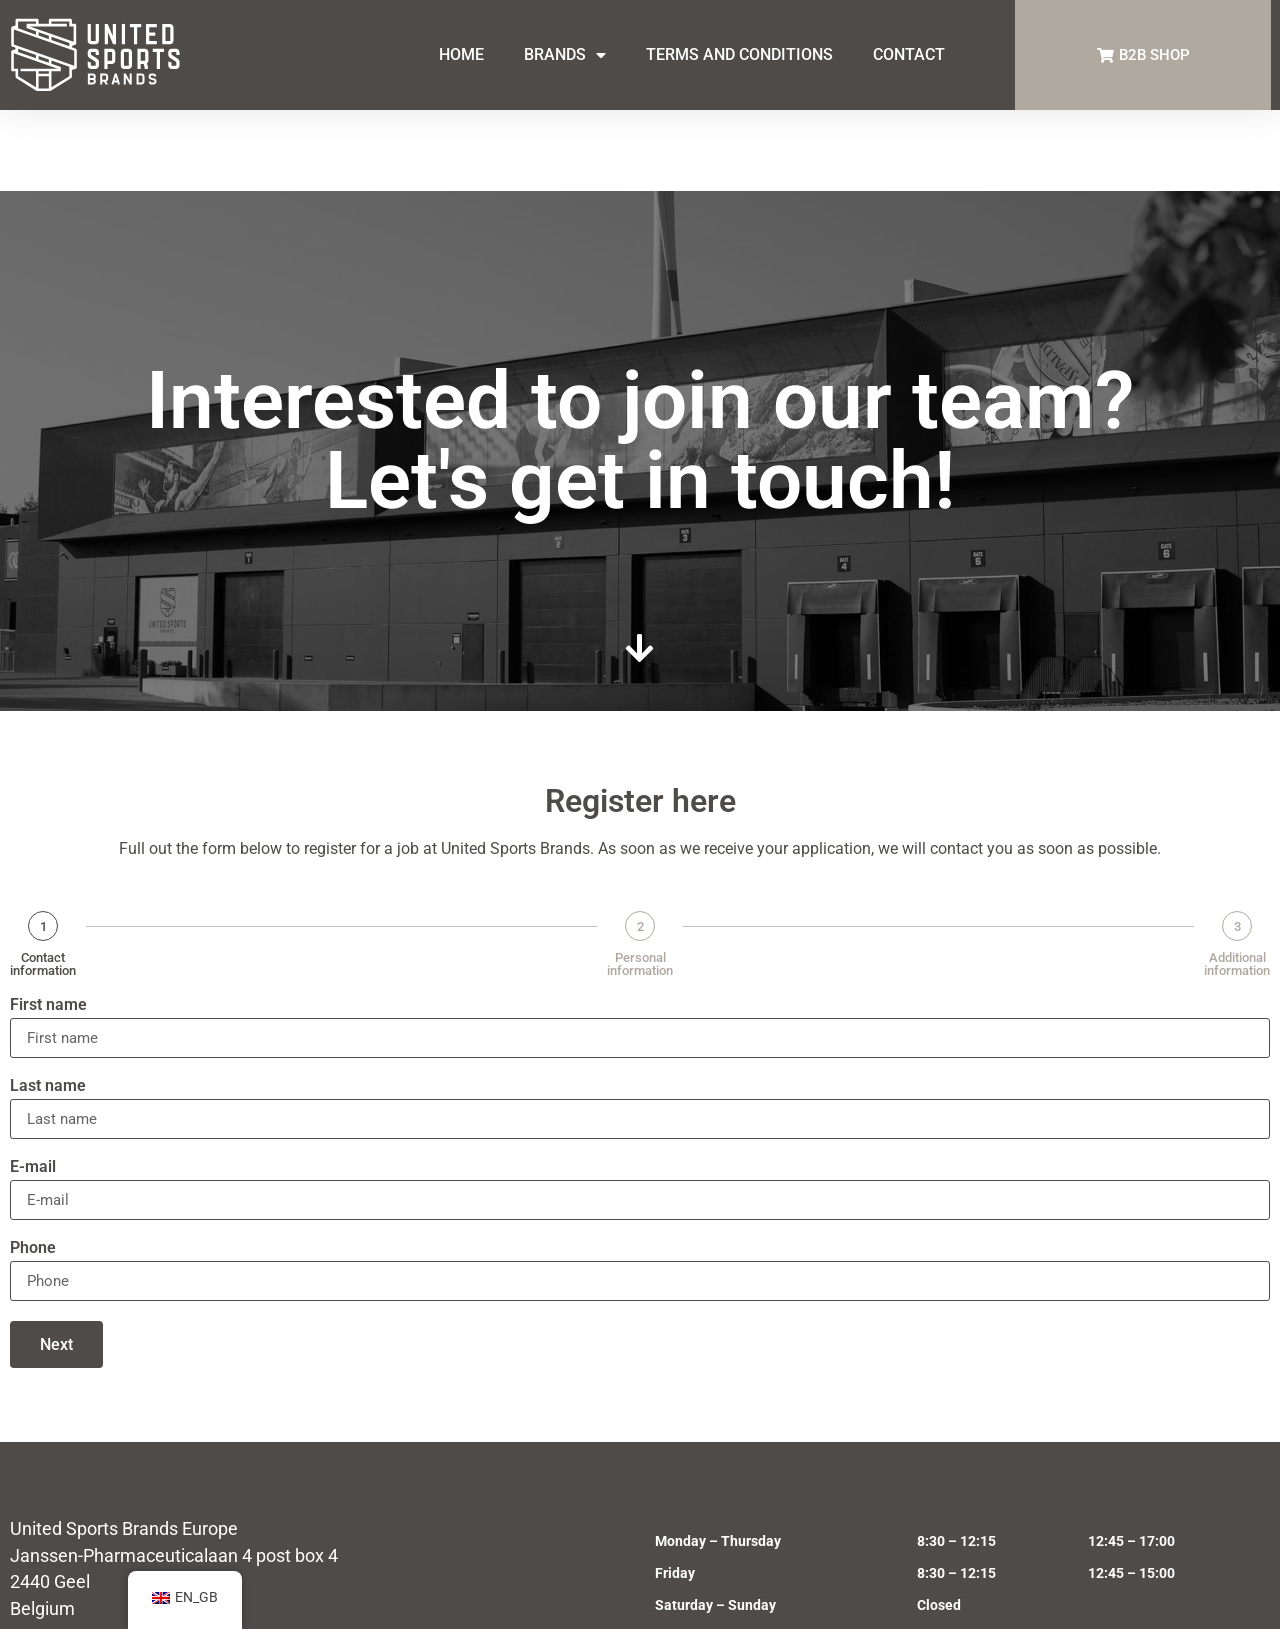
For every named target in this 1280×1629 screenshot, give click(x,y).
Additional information (1237, 883)
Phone (33, 1167)
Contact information (43, 883)
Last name (48, 1005)
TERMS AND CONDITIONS (739, 54)
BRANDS (565, 55)
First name (48, 924)
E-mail (33, 1086)
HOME (461, 54)
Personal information (640, 883)
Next (56, 1263)
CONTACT (909, 54)
